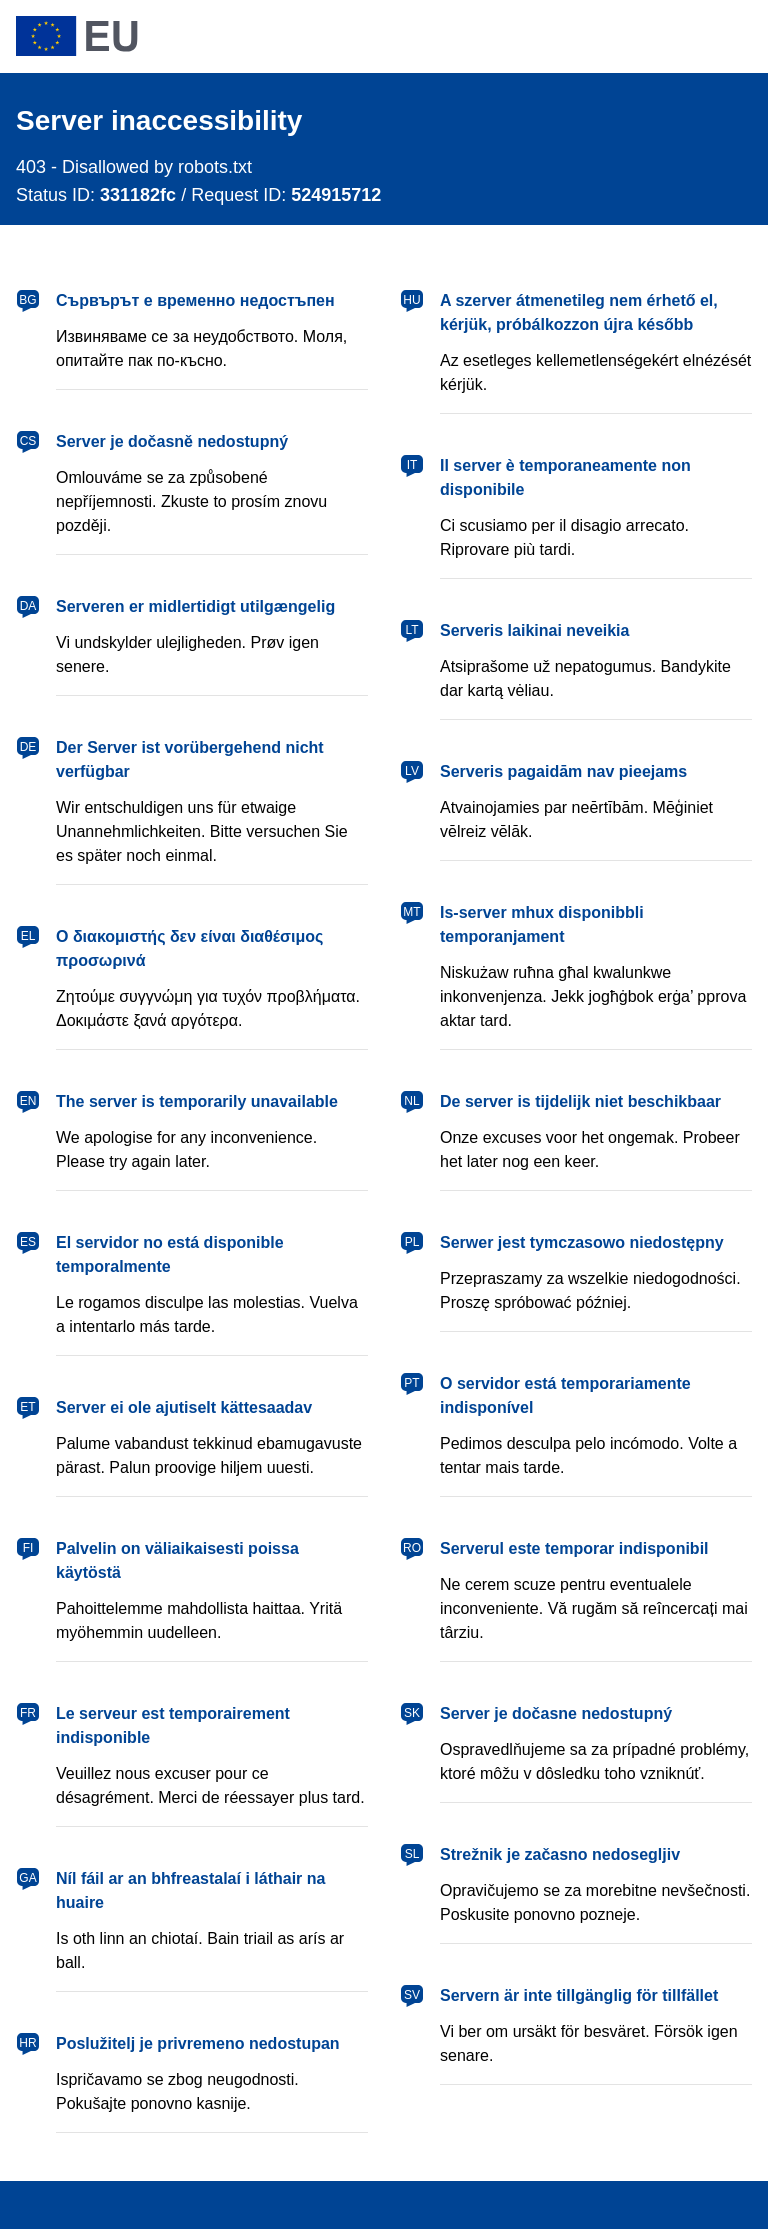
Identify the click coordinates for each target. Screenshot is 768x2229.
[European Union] (77, 36)
